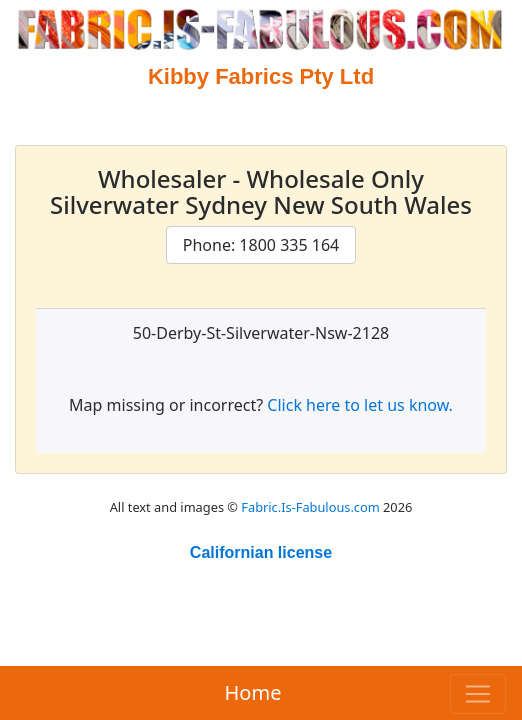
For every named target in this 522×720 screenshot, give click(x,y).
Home (253, 692)
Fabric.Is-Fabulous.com (310, 507)
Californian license (261, 552)
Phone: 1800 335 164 (261, 245)
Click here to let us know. (360, 405)
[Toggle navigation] (478, 694)
